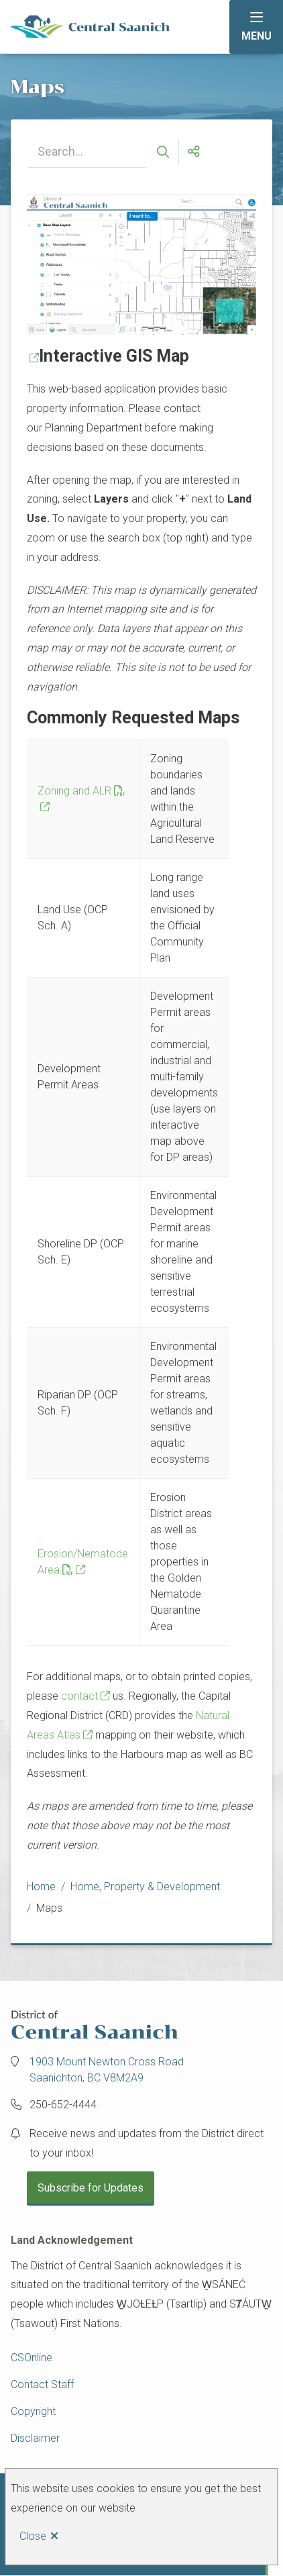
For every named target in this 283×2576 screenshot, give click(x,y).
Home (41, 1886)
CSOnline (31, 2357)
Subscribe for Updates (91, 2187)
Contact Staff (42, 2384)
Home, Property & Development (145, 1886)
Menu (256, 36)
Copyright (33, 2411)
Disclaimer (35, 2438)
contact (79, 1696)
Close (32, 2536)
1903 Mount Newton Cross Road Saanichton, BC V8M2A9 (107, 2069)
